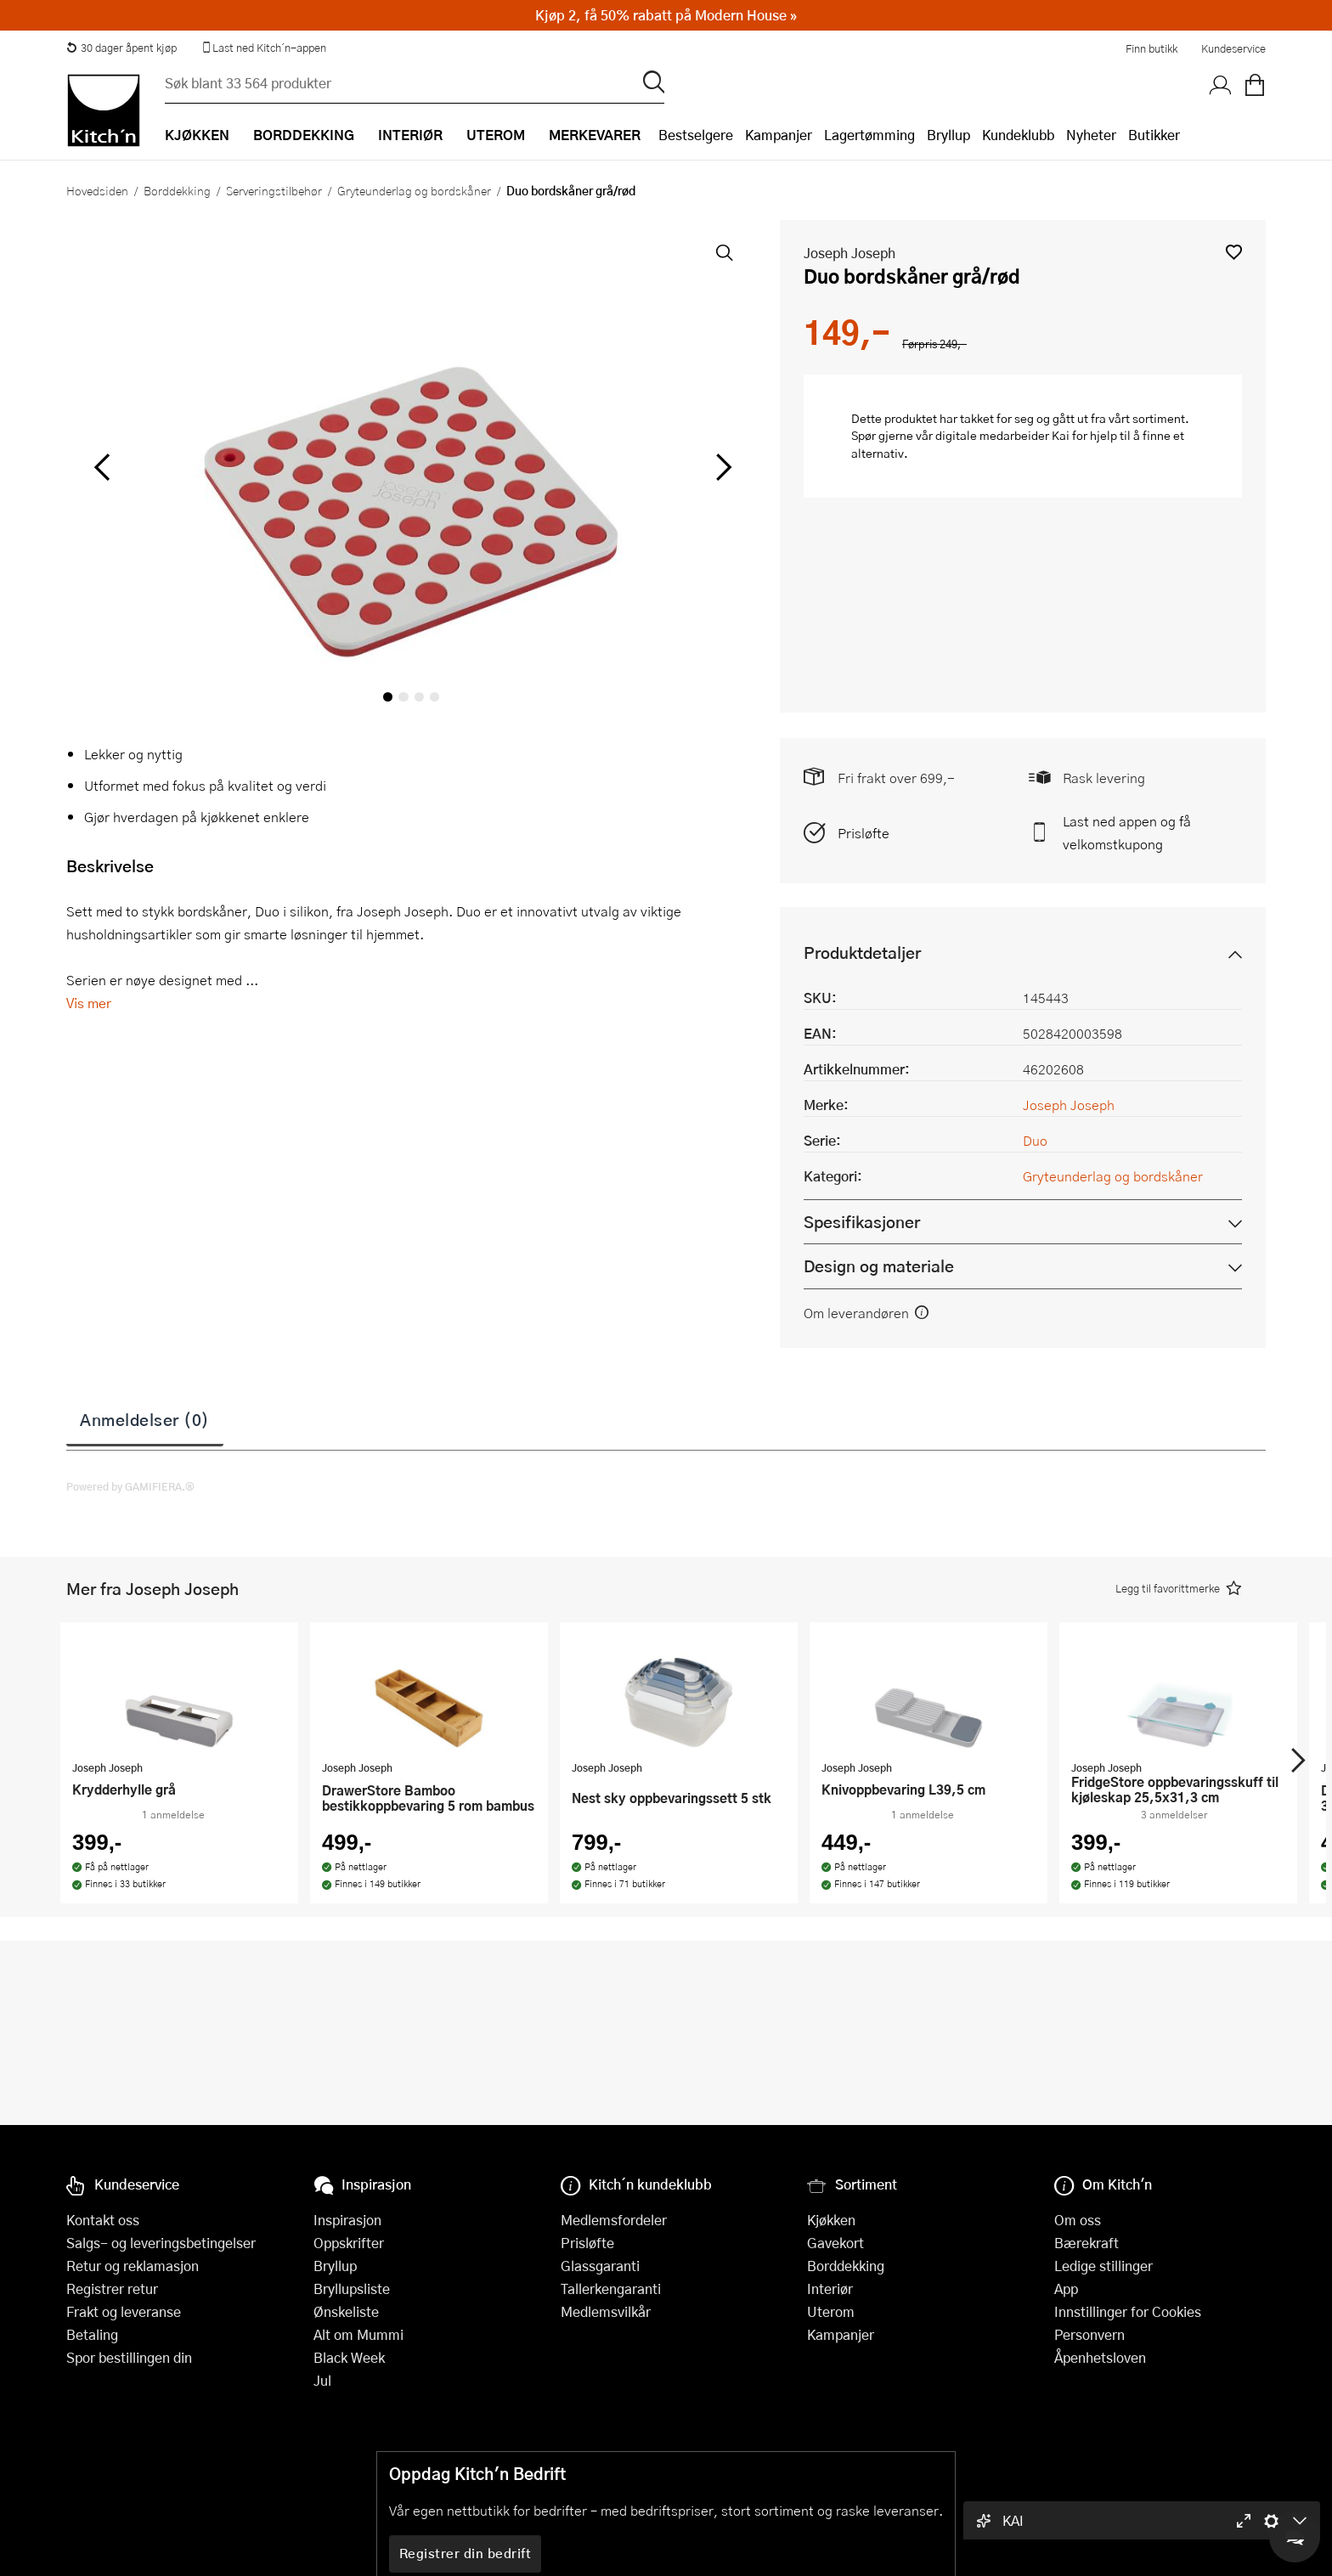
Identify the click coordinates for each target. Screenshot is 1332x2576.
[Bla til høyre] (720, 467)
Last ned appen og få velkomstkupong (1127, 832)
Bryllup (948, 134)
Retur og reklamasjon (132, 2265)
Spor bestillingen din (129, 2357)
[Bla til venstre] (101, 467)
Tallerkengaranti (611, 2288)
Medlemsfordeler (614, 2219)
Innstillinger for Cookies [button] (1127, 2311)
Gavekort (835, 2242)
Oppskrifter (348, 2242)
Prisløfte (863, 833)
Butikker (1154, 134)
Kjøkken (831, 2219)
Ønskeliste (346, 2311)
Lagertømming (869, 134)
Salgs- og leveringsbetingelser (161, 2242)
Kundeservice (1233, 48)
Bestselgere (695, 134)
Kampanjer (778, 134)
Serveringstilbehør (274, 190)
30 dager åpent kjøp (121, 47)
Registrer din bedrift (465, 2553)
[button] (1234, 252)
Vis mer (88, 1002)
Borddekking (177, 190)
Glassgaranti (600, 2265)
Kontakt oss (102, 2219)
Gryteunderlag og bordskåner (414, 190)
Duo (1035, 1140)
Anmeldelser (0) (145, 1419)
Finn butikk (1151, 48)
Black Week (349, 2357)
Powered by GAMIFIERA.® (130, 1486)
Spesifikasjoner (862, 1221)
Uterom (831, 2311)
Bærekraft (1086, 2242)
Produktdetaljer (862, 952)
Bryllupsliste (351, 2288)
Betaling (92, 2334)
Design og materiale (879, 1266)
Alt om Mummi (358, 2334)
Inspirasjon (347, 2219)
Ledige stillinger (1103, 2265)
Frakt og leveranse (123, 2311)
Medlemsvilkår (606, 2311)
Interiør (830, 2288)
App (1066, 2288)
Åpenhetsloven (1100, 2357)
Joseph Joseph (849, 252)
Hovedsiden (97, 190)
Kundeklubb (1018, 134)
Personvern (1089, 2334)
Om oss (1077, 2219)
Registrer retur (112, 2288)
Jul (322, 2380)
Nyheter (1091, 134)
